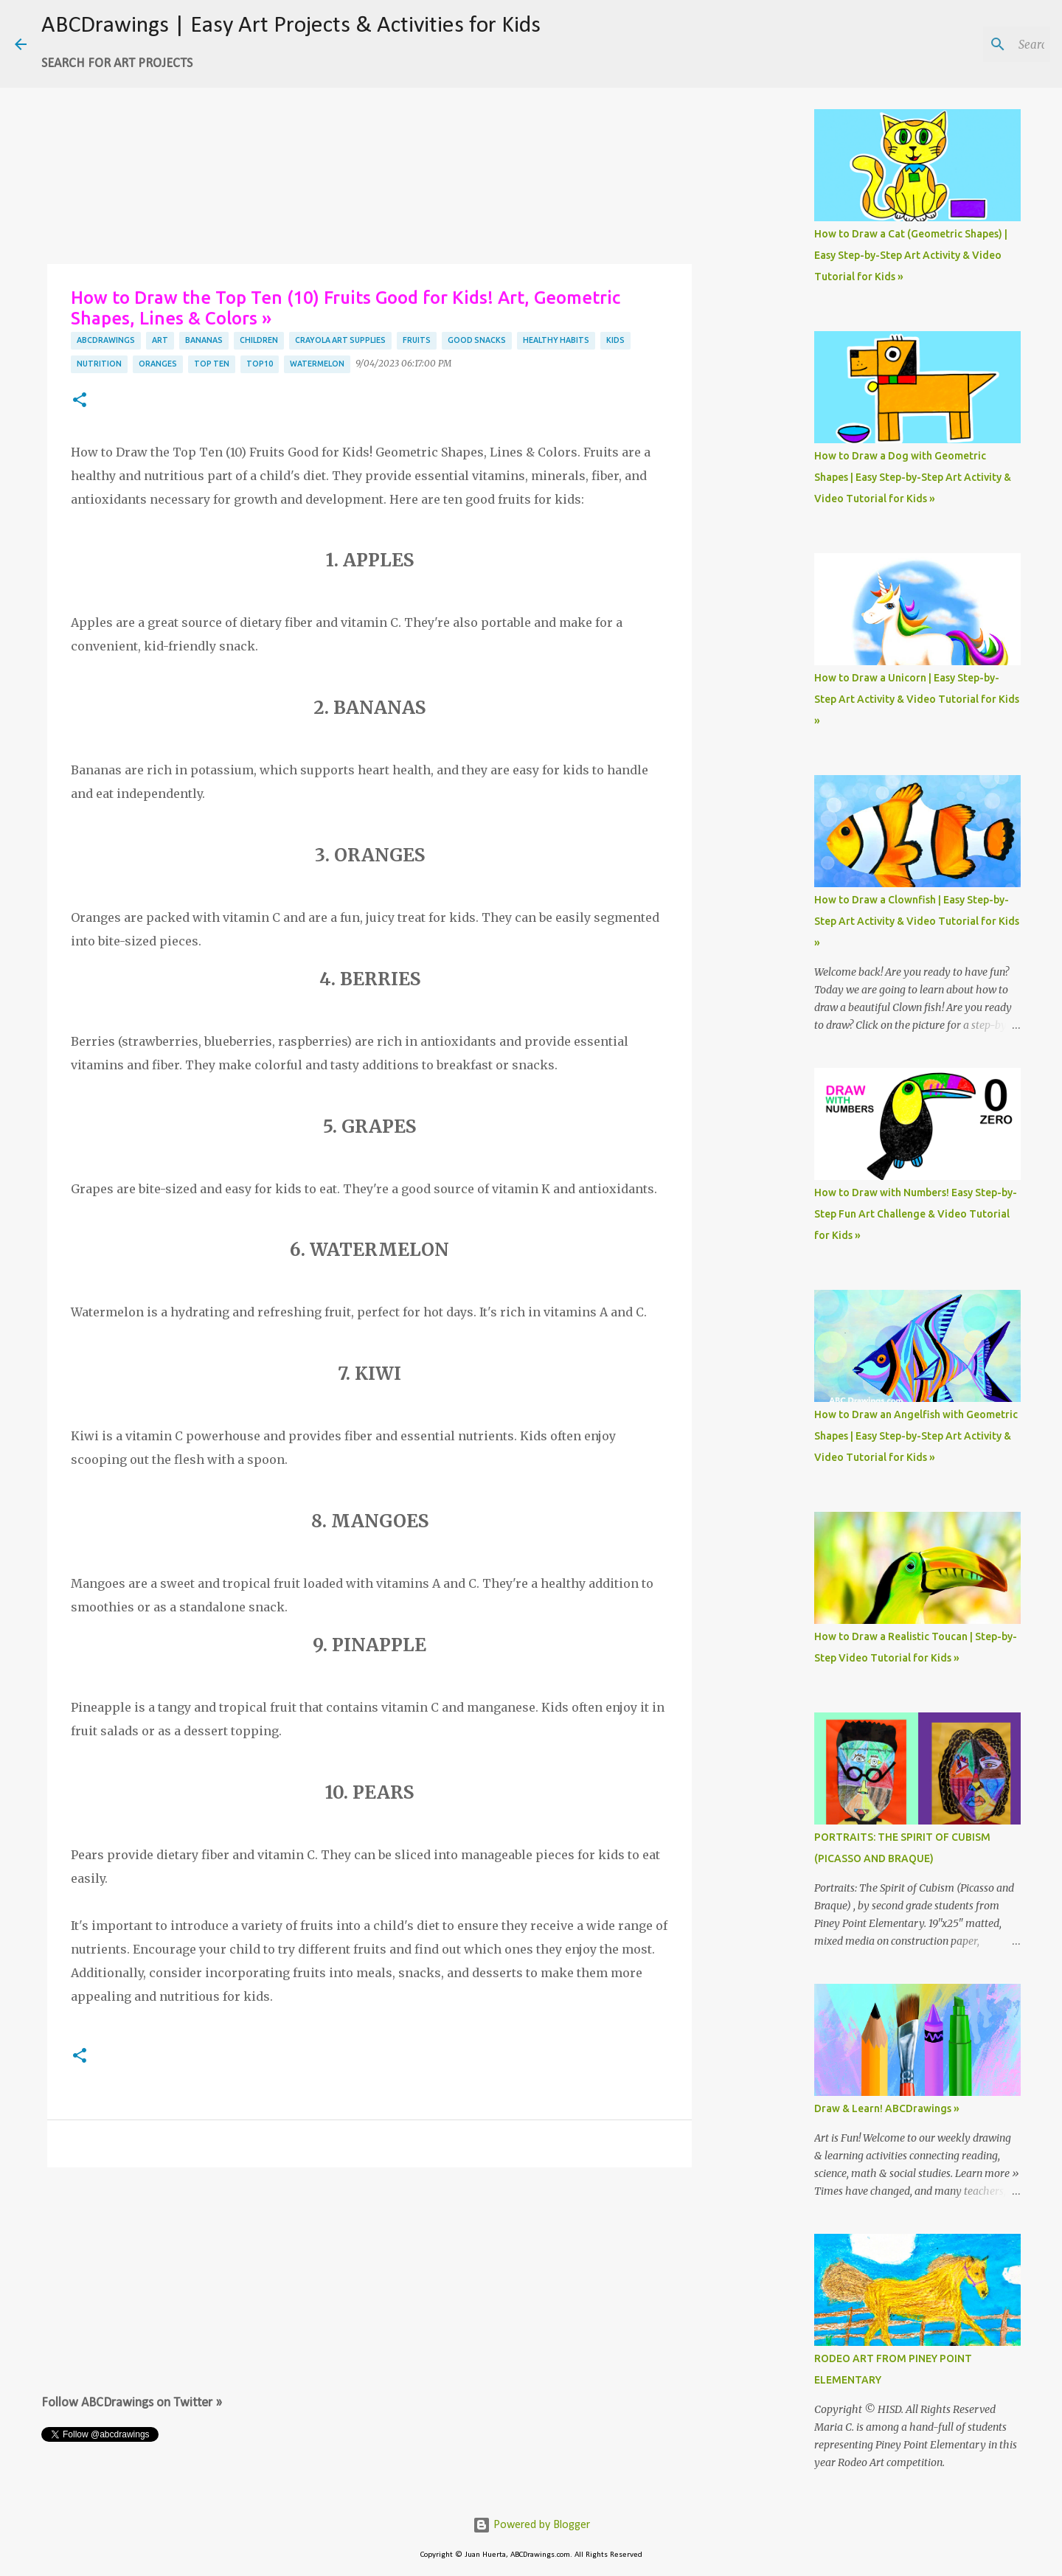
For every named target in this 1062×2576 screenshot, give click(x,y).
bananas (204, 340)
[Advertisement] (369, 155)
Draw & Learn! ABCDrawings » (886, 2108)
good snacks (477, 340)
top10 (259, 363)
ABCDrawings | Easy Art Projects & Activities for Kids (291, 26)
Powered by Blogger (531, 2525)
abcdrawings (106, 340)
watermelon (317, 363)
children (259, 340)
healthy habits (556, 340)
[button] (79, 401)
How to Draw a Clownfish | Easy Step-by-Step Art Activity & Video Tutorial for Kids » (916, 921)
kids (615, 340)
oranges (158, 363)
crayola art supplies (340, 340)
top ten (211, 363)
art (160, 340)
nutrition (99, 363)
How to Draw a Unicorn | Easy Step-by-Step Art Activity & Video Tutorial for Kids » (916, 699)
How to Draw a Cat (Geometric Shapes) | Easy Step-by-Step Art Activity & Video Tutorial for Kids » (910, 255)
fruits (417, 340)
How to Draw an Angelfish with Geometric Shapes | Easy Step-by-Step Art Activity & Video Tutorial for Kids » (916, 1436)
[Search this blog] (972, 44)
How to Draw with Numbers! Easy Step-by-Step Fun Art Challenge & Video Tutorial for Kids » (915, 1214)
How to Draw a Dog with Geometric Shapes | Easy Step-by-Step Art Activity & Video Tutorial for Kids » (912, 477)
